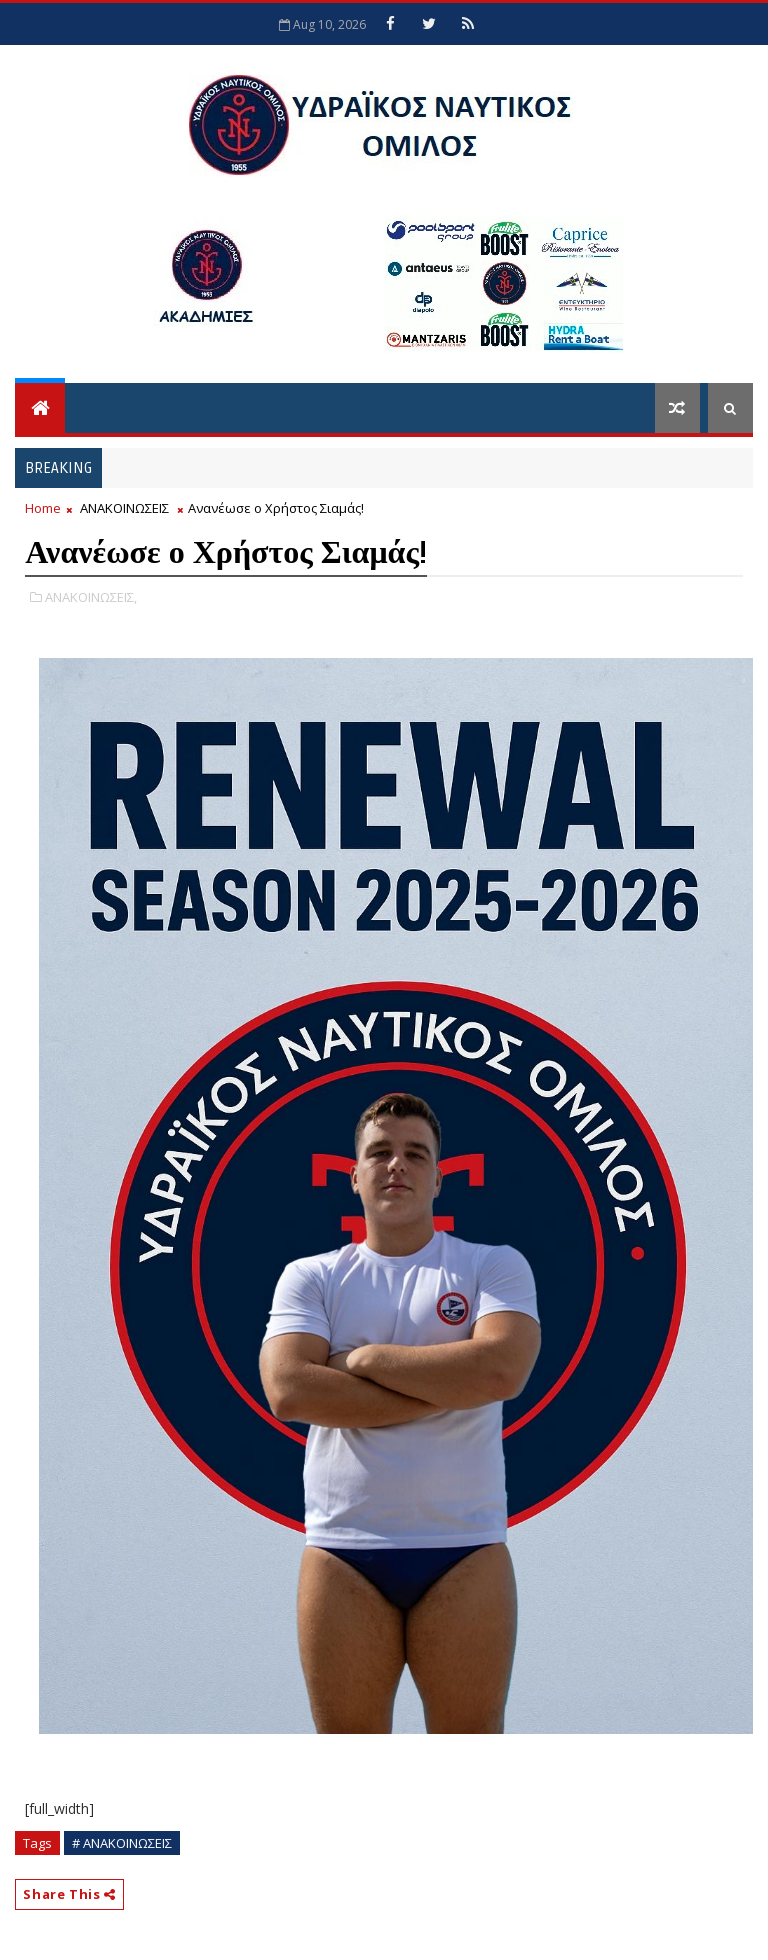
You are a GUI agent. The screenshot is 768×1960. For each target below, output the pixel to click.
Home (43, 508)
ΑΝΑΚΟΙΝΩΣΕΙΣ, (91, 597)
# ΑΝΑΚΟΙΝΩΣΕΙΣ (122, 1843)
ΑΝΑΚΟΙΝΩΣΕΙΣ (124, 508)
